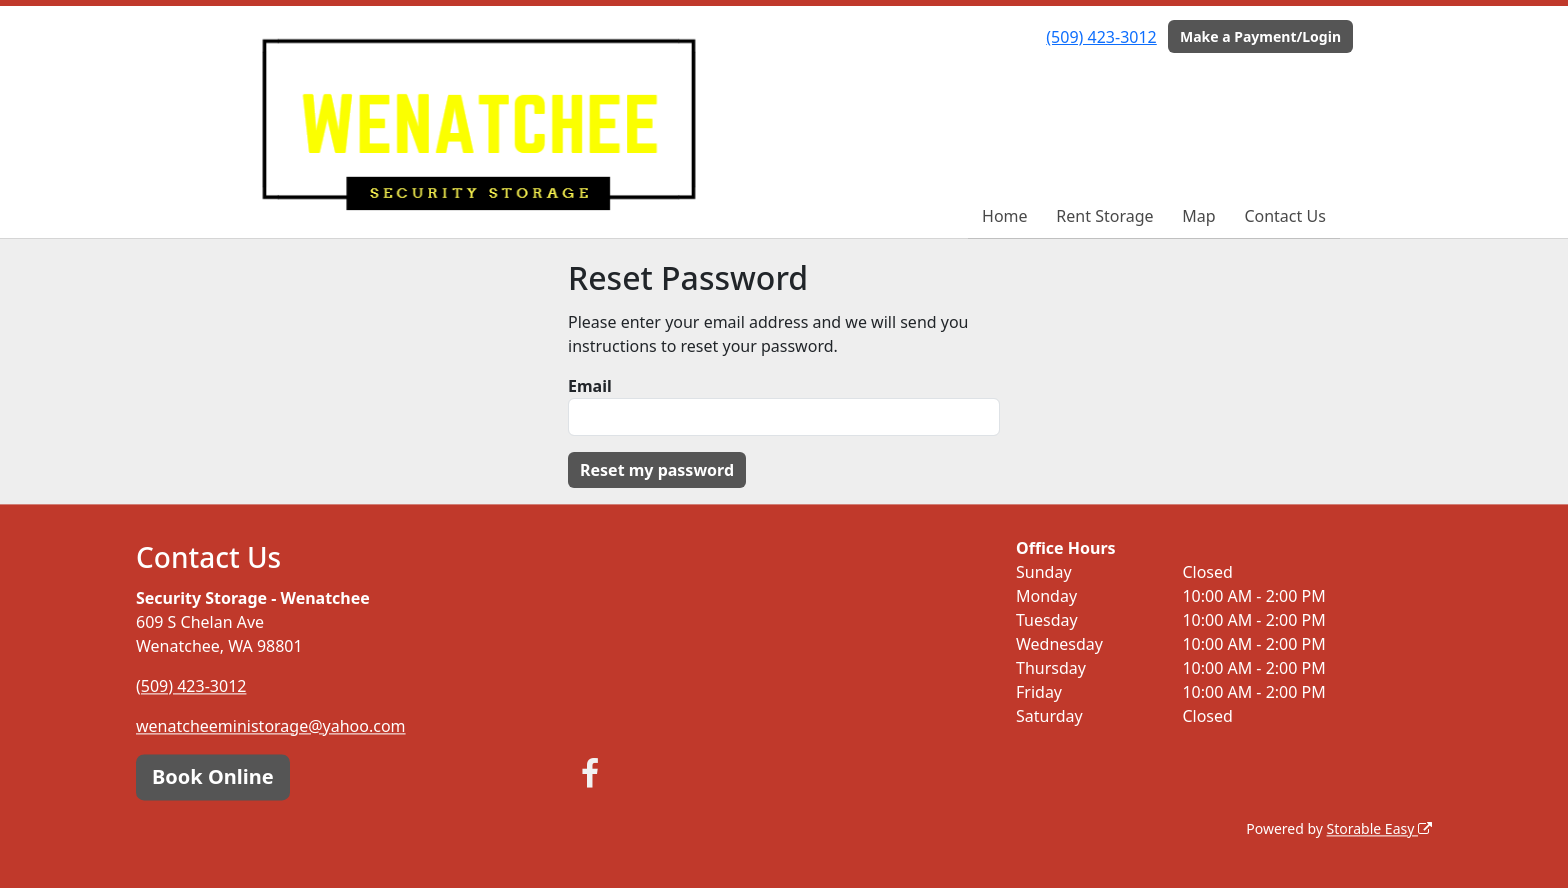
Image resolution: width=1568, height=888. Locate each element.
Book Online (213, 776)
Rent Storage (1104, 216)
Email (590, 386)
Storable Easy (1379, 828)
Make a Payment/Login (1260, 36)
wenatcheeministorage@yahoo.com (271, 726)
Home (1005, 216)
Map (1198, 216)
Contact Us (1284, 216)
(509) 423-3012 (1101, 37)
